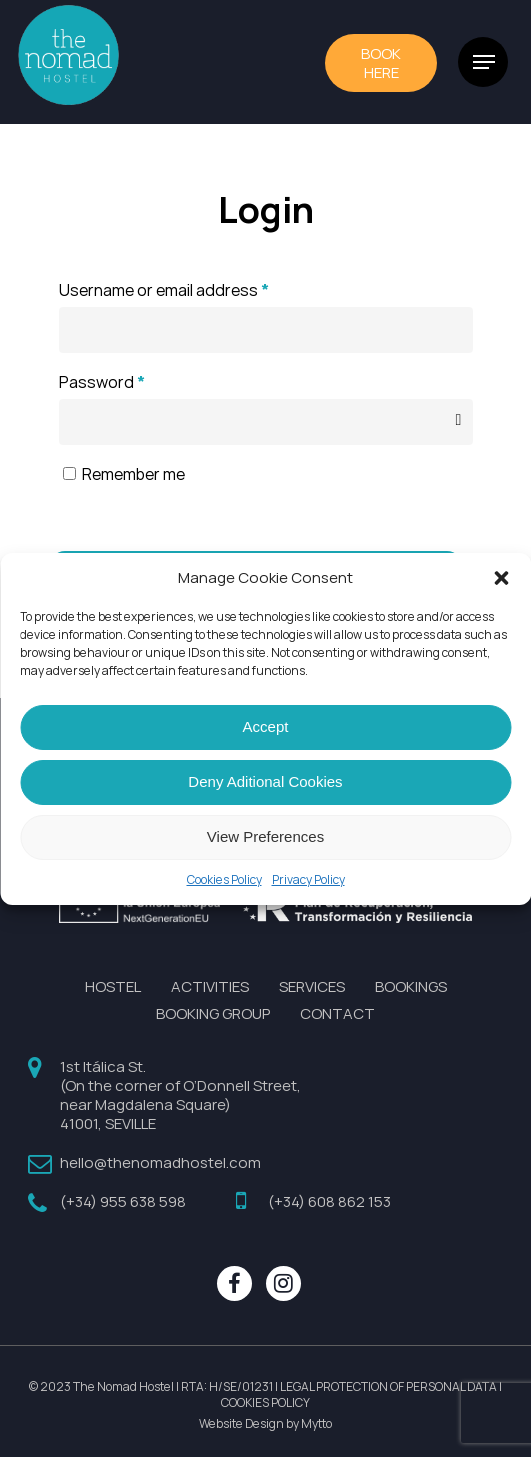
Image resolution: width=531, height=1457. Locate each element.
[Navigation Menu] (484, 62)
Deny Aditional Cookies (265, 781)
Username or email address (164, 290)
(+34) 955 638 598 (123, 1201)
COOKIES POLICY (265, 1403)
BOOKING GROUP (213, 1013)
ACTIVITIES (210, 986)
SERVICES (312, 986)
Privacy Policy (308, 880)
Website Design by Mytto (265, 1424)
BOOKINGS (411, 986)
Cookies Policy (224, 880)
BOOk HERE (381, 63)
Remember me (133, 474)
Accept (266, 726)
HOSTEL (113, 986)
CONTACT (337, 1013)
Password (102, 382)
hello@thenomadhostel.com (160, 1162)
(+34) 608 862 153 (329, 1201)
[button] (501, 578)
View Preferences (265, 836)
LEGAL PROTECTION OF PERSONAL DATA (388, 1387)
